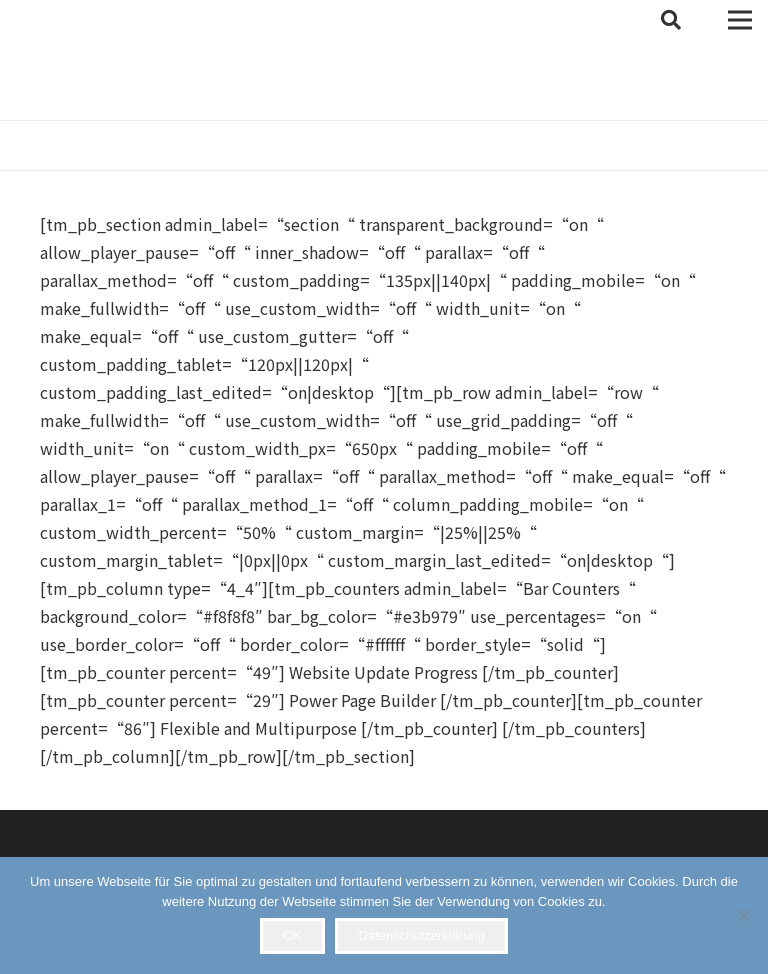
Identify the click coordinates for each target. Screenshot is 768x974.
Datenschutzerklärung (422, 935)
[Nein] (743, 915)
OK (292, 935)
